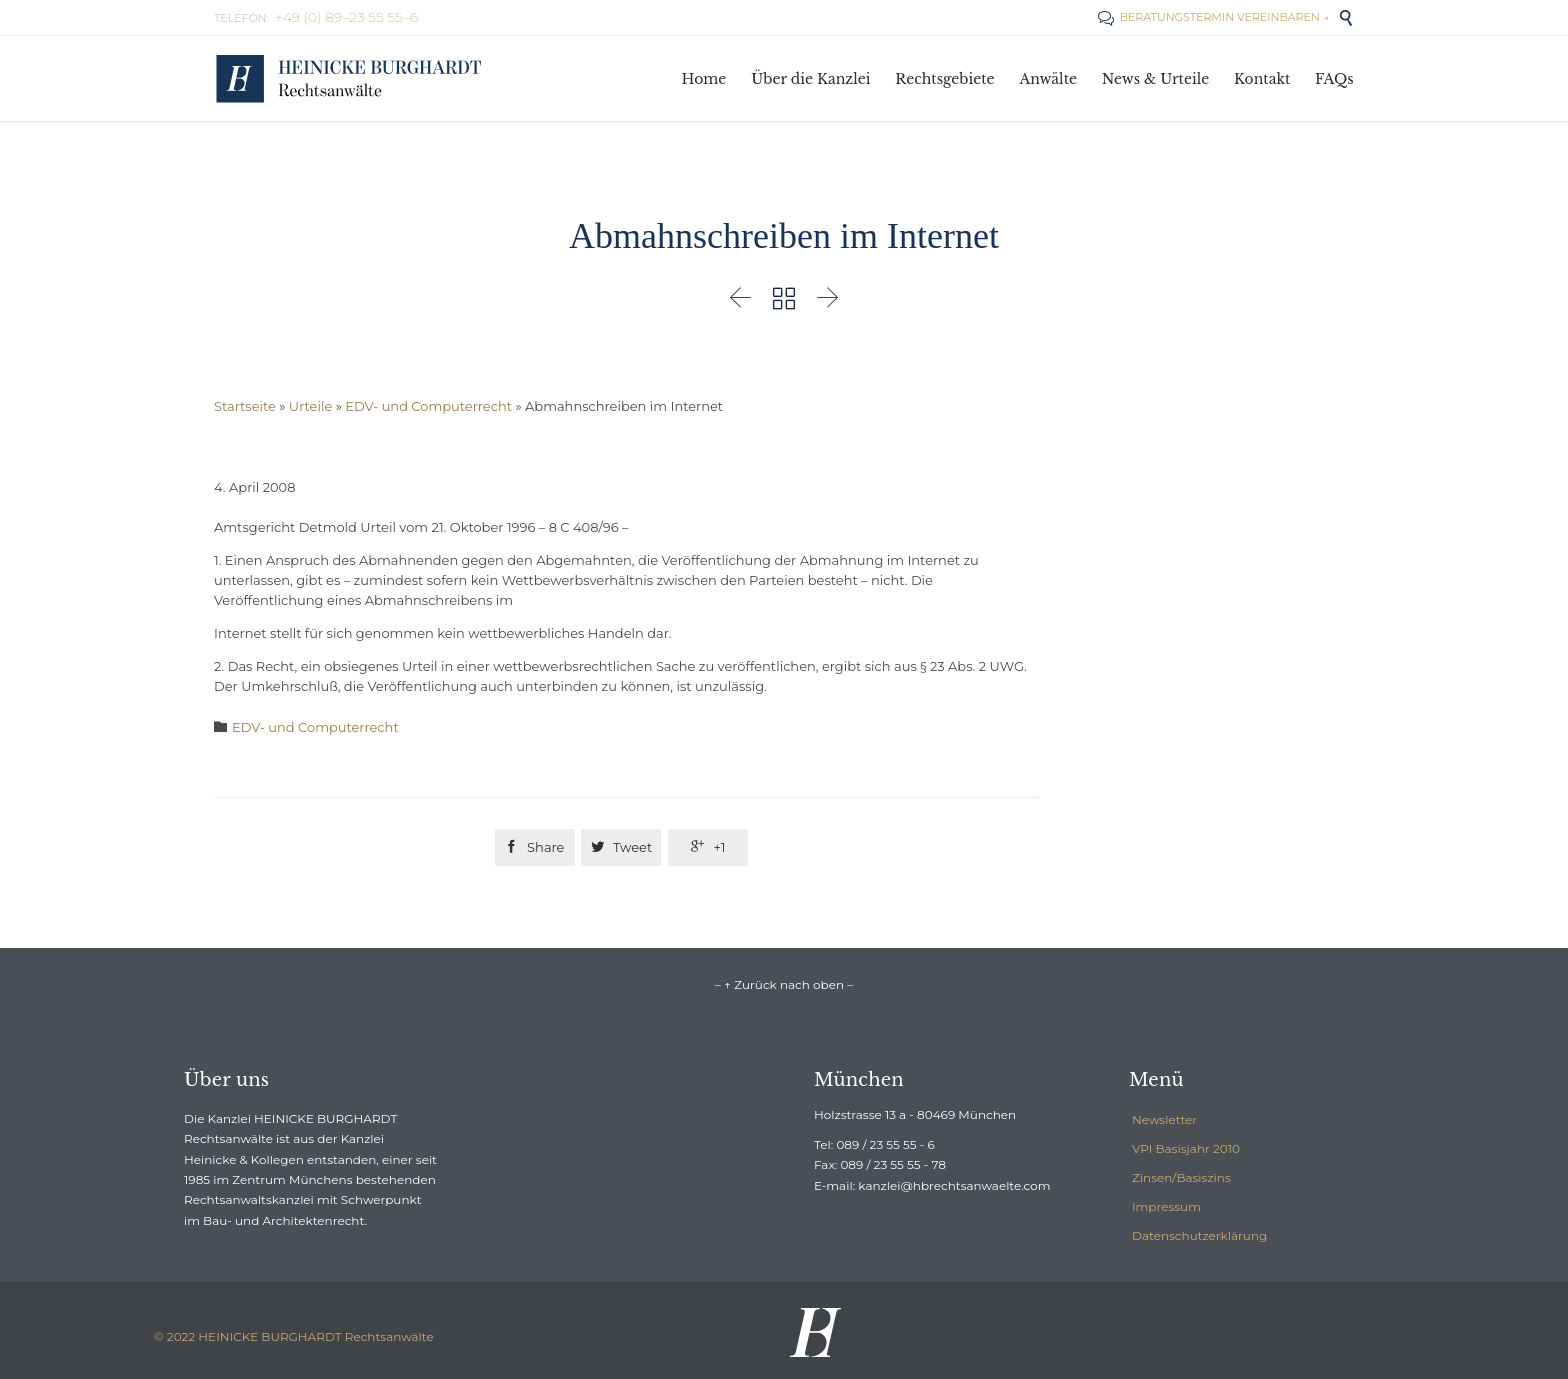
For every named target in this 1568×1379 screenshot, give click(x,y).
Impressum (1166, 1206)
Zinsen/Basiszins (1181, 1177)
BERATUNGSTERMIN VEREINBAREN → (1213, 17)
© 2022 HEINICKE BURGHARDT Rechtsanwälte (294, 1336)
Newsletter (1164, 1119)
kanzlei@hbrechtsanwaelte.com (954, 1185)
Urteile (310, 406)
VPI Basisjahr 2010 (1186, 1148)
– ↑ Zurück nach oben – (784, 984)
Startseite (245, 406)
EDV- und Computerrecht (428, 406)
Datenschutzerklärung (1199, 1235)
